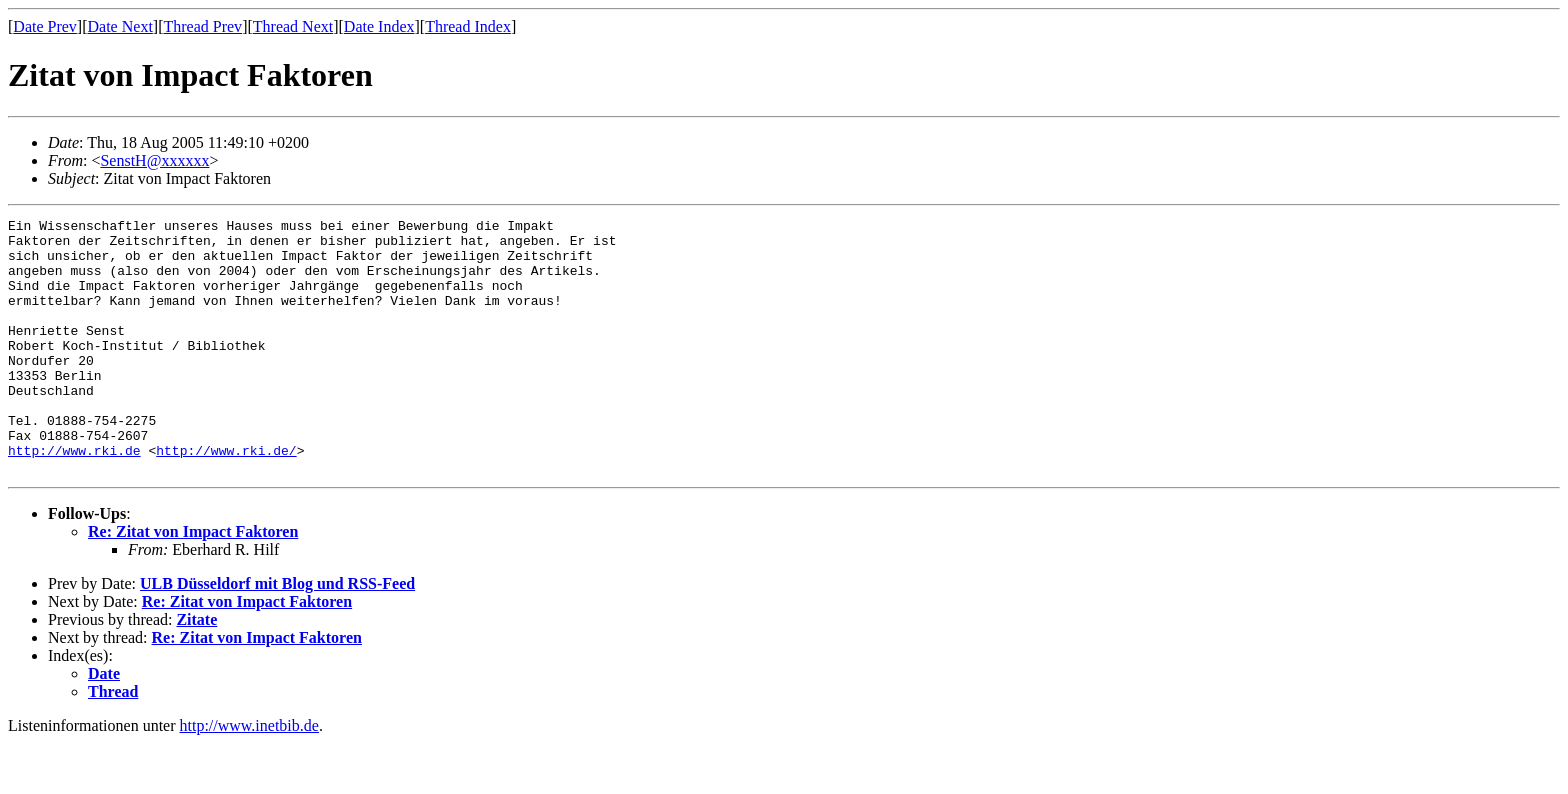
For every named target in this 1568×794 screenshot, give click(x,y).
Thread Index (468, 26)
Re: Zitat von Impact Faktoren (193, 582)
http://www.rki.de (74, 498)
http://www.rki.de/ (226, 498)
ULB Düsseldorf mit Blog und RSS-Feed (277, 634)
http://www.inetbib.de (249, 776)
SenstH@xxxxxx (154, 160)
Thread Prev (202, 26)
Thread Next (293, 26)
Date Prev (45, 26)
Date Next (120, 26)
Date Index (379, 26)
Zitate (196, 670)
